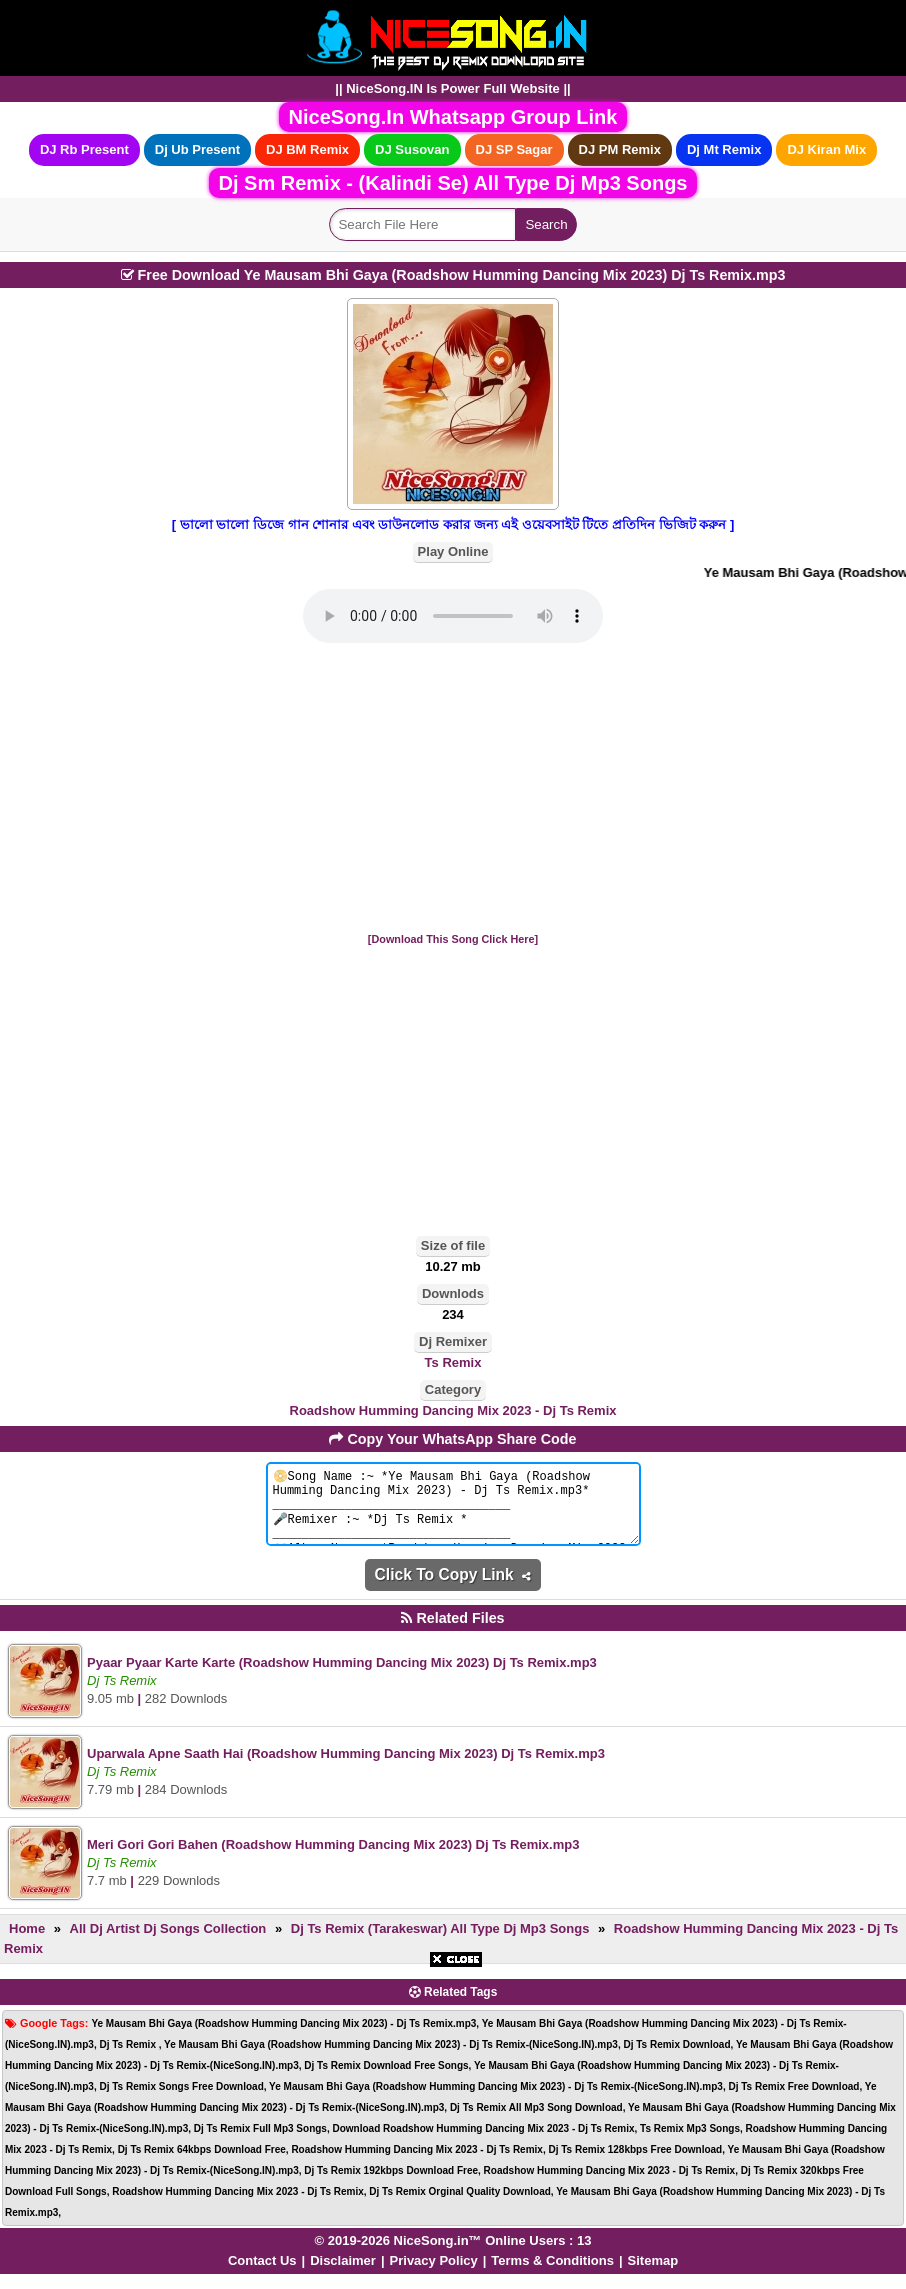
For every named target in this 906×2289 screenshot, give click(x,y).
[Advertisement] (453, 789)
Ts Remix (453, 1362)
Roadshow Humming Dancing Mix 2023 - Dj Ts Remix (453, 1410)
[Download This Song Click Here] (453, 939)
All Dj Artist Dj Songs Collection (168, 1943)
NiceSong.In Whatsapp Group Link (453, 117)
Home (27, 1943)
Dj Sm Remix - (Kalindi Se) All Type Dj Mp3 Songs (453, 183)
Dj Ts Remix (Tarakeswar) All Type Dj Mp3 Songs (440, 1943)
